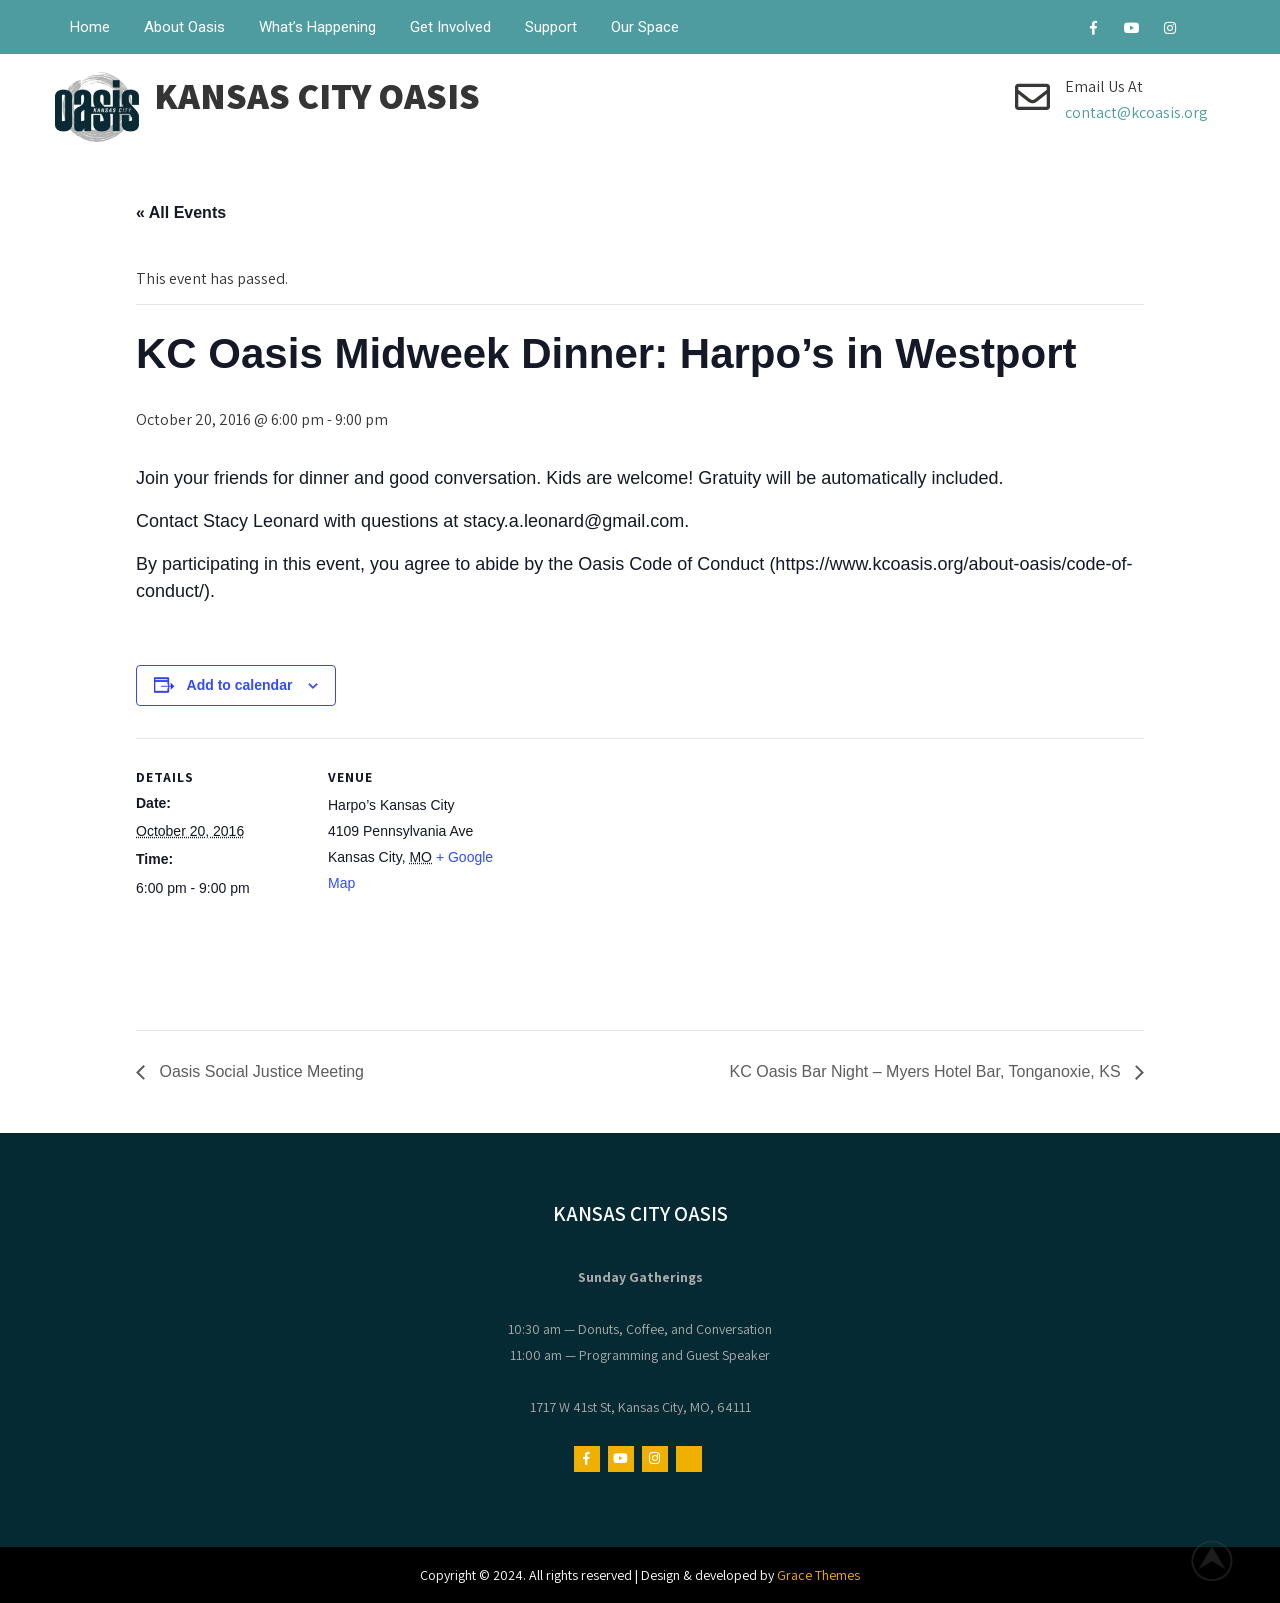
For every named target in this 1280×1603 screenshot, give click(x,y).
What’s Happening (317, 27)
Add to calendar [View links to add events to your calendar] (240, 685)
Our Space (645, 27)
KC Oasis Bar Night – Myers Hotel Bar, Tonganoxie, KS (927, 1071)
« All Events (181, 212)
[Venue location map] (625, 876)
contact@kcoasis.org (1136, 112)
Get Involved (450, 27)
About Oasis (184, 27)
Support (551, 27)
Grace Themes (818, 1575)
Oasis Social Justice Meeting (259, 1071)
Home (90, 27)
